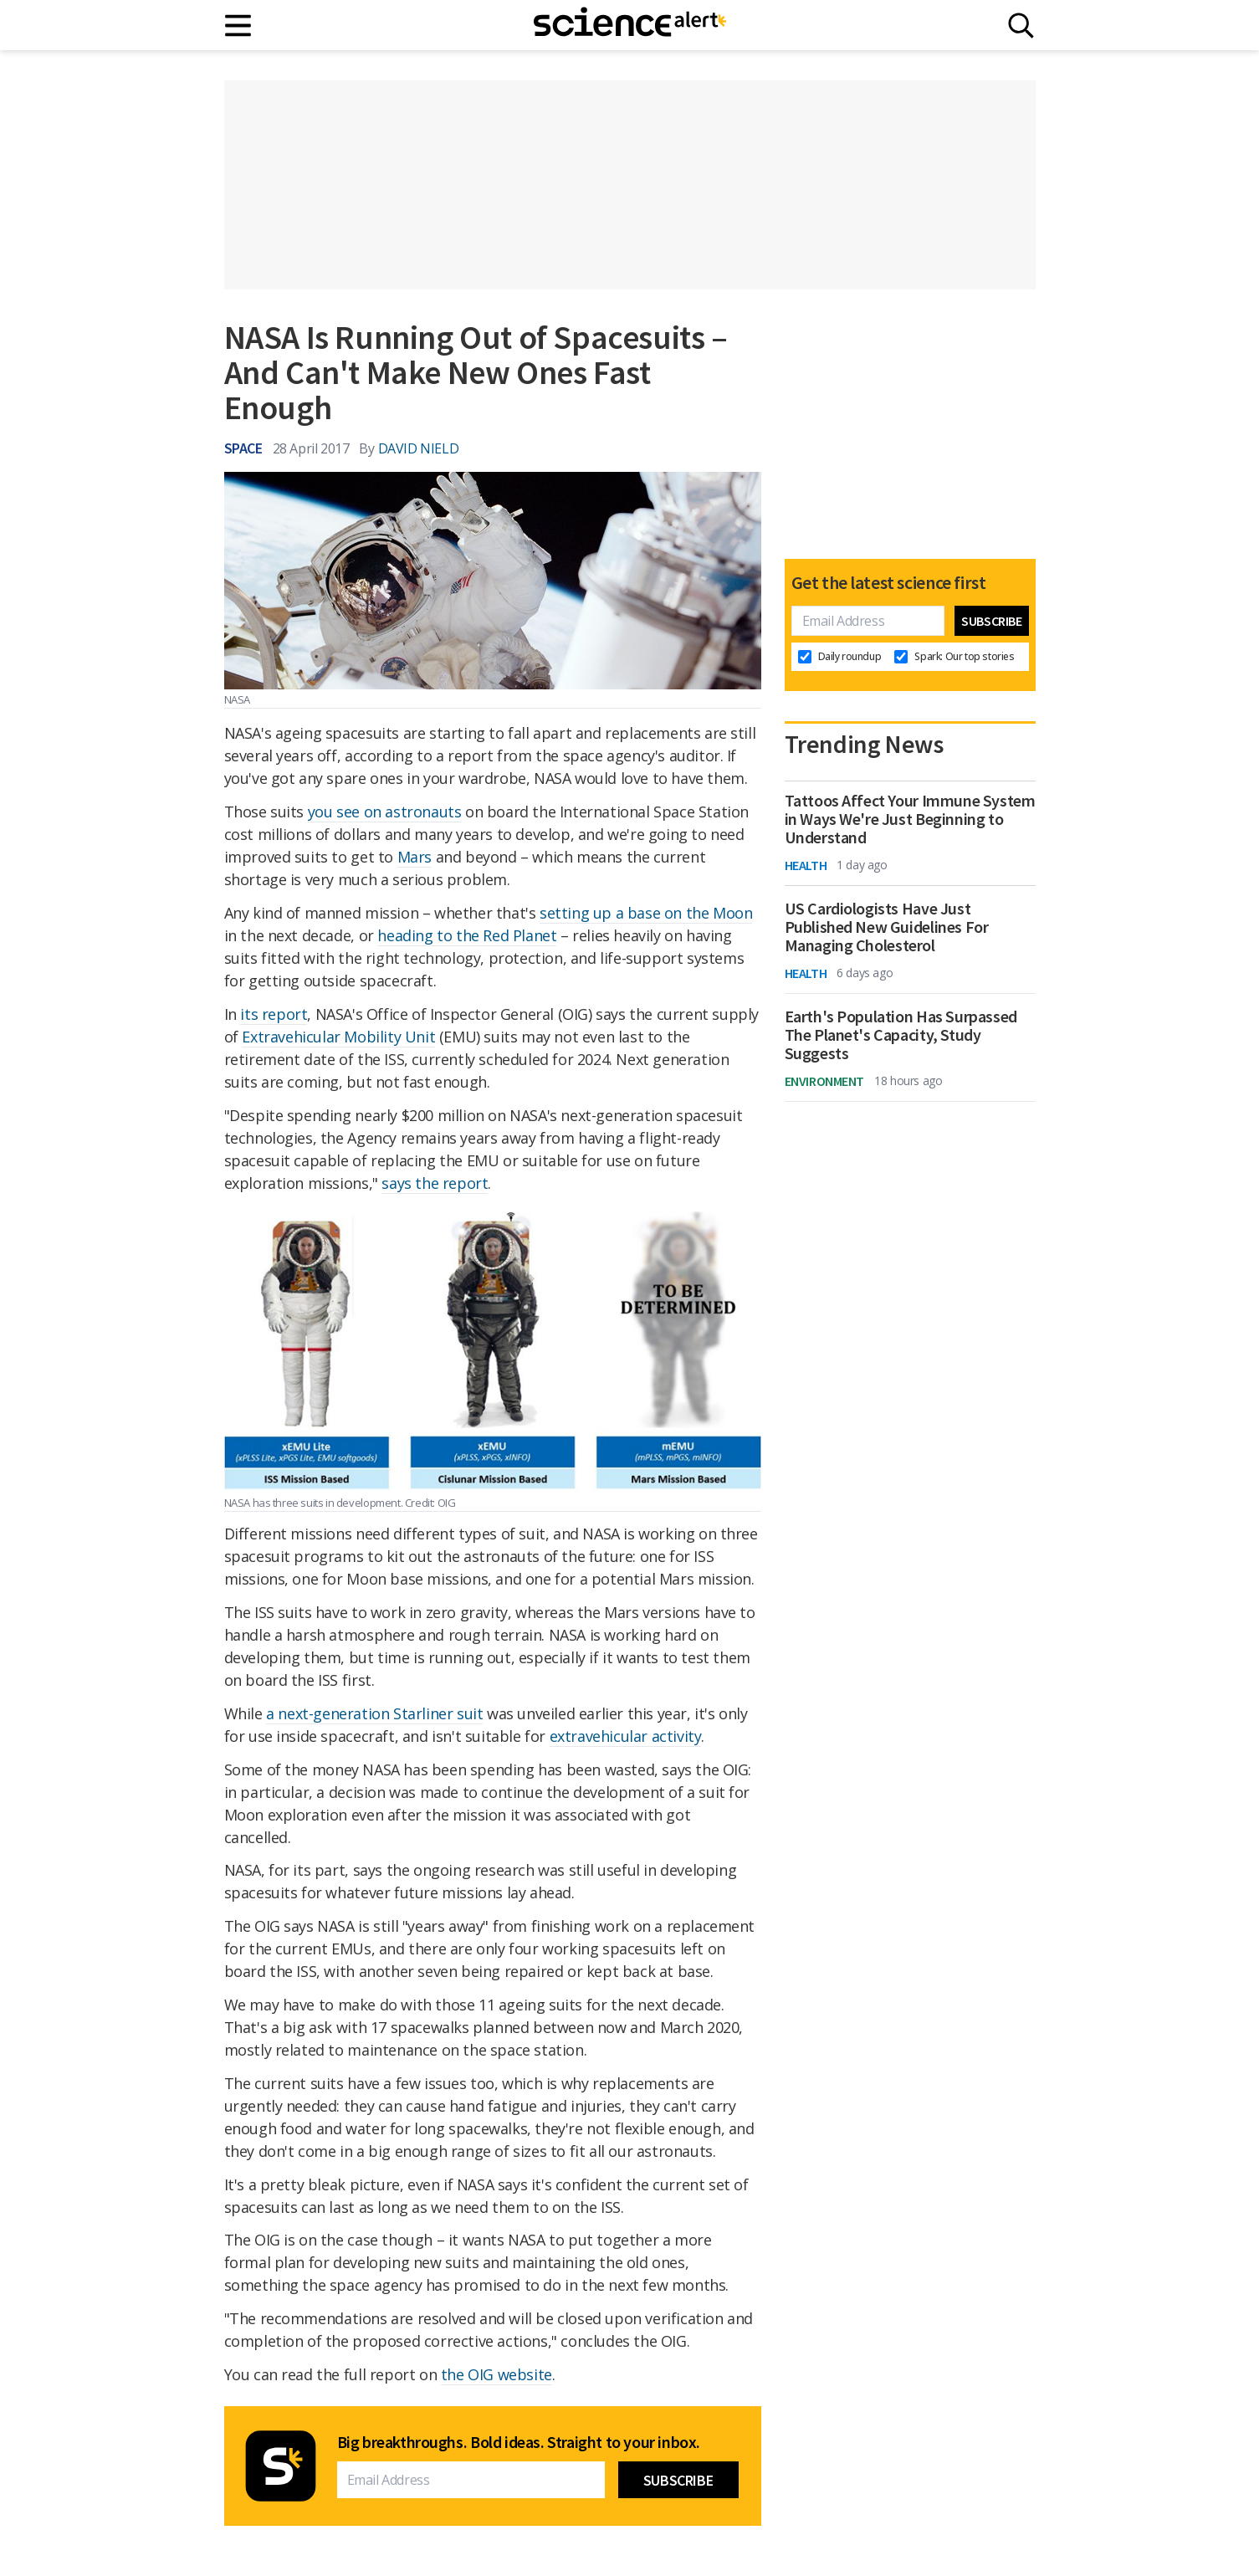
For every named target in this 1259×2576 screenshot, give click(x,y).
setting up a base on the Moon (646, 913)
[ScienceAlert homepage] (630, 25)
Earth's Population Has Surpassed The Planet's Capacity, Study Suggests (901, 1035)
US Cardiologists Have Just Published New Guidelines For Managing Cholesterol (887, 927)
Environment (825, 1081)
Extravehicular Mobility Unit (338, 1037)
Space (243, 448)
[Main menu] (238, 25)
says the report (434, 1183)
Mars (414, 857)
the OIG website (496, 2374)
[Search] (1021, 25)
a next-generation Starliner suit (374, 1713)
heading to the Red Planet (466, 935)
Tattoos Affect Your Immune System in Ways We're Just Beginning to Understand (910, 819)
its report (273, 1014)
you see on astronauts (385, 811)
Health (806, 865)
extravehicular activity (626, 1736)
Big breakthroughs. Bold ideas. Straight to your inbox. (518, 2442)
